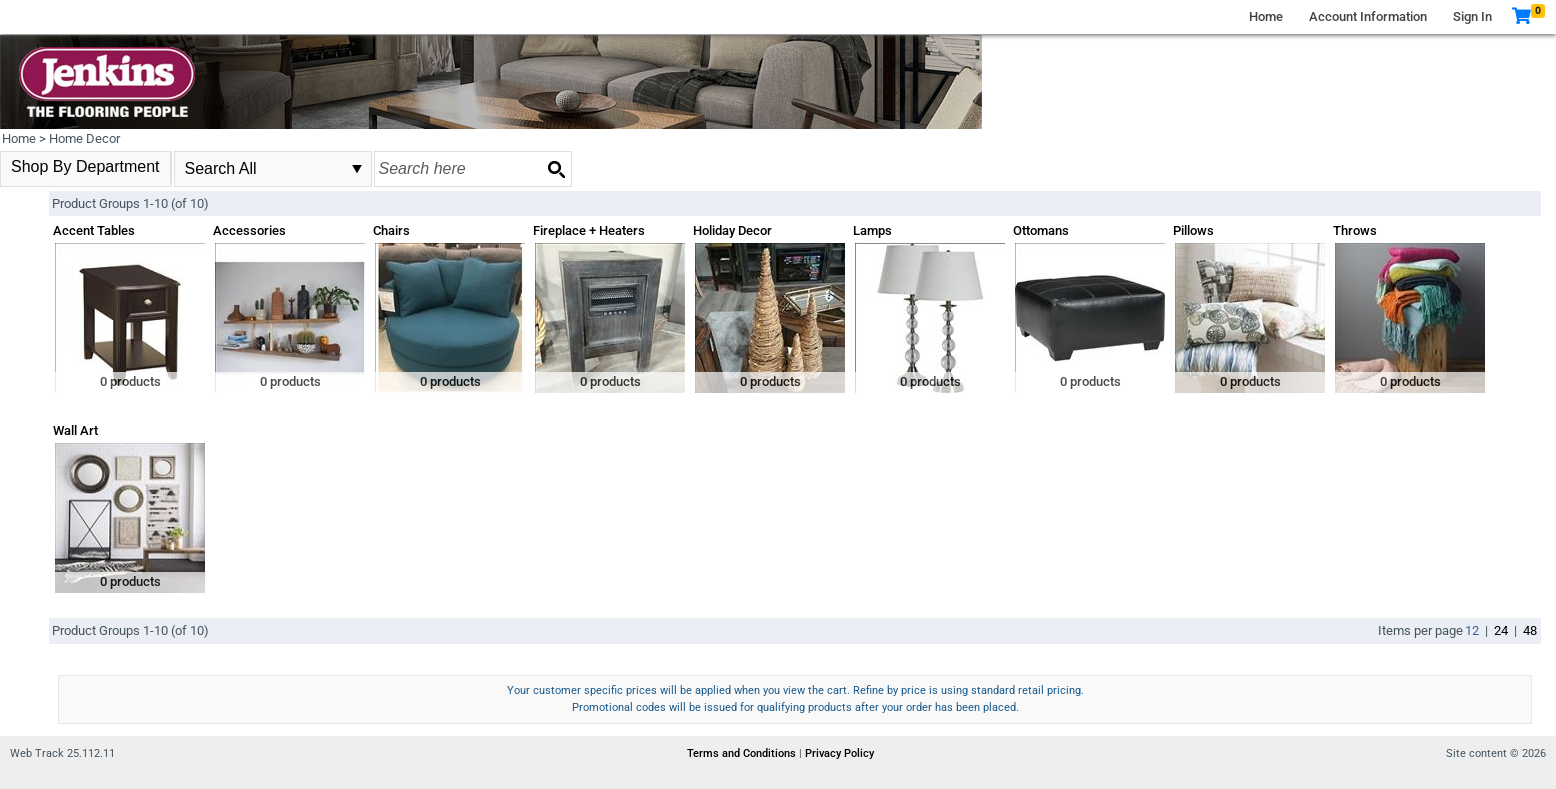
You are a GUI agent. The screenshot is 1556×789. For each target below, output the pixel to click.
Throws (1355, 230)
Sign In (1472, 16)
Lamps (872, 230)
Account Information (1368, 16)
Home (1266, 16)
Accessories (249, 230)
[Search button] (556, 169)
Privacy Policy (839, 753)
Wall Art (75, 430)
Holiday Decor (732, 230)
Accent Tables (94, 230)
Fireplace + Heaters (589, 230)
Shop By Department (85, 166)
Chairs (391, 230)
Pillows (1193, 230)
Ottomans (1041, 230)
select (357, 169)
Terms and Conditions (743, 753)
